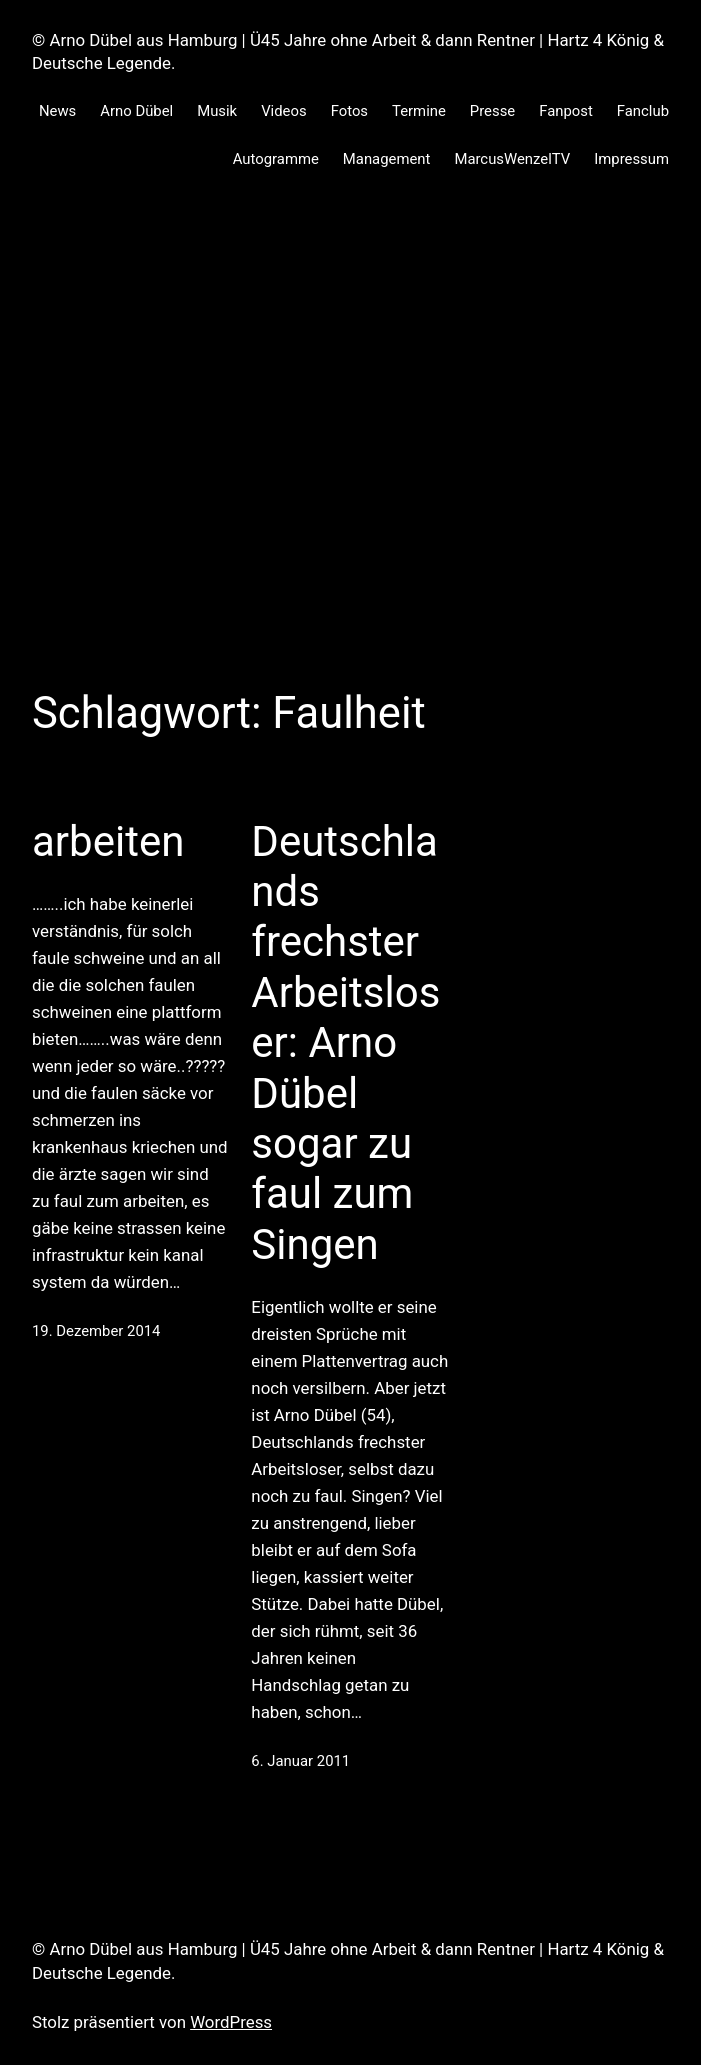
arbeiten (108, 841)
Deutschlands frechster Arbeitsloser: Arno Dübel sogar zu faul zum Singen (345, 1043)
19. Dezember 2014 (96, 1331)
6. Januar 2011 (300, 1761)
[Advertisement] (350, 468)
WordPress (231, 2022)
